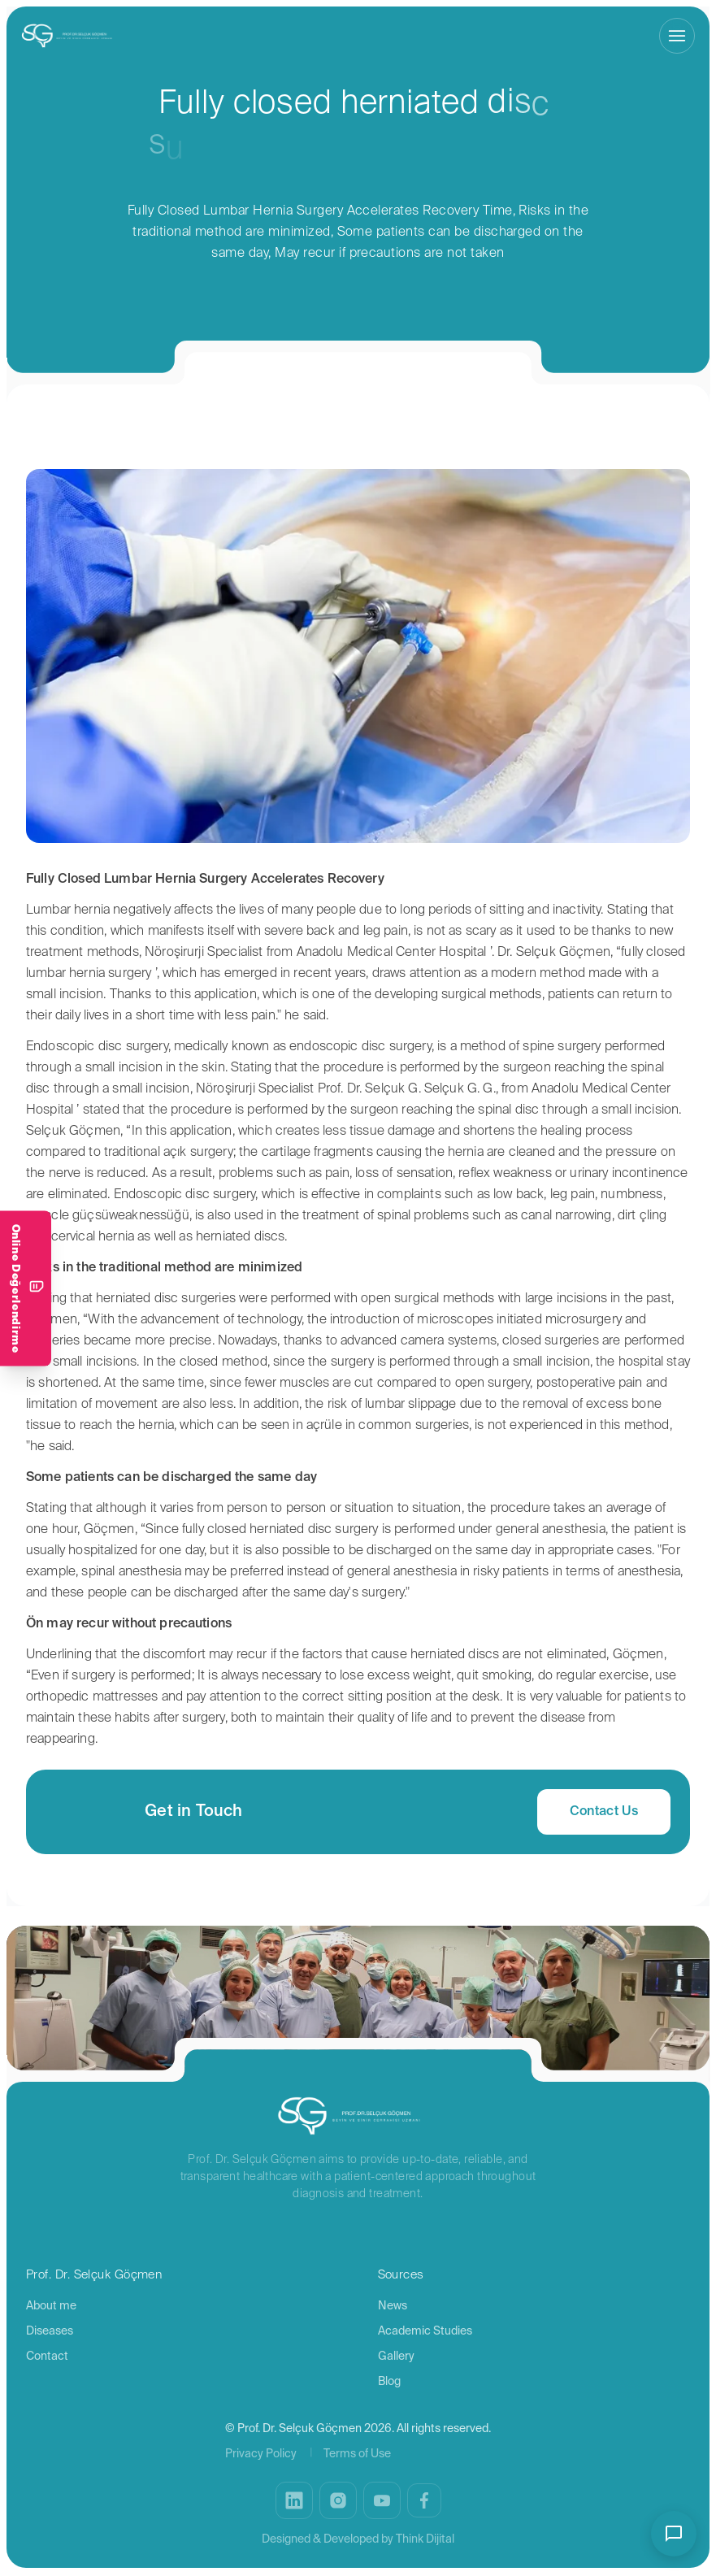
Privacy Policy (261, 2454)
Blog (389, 2381)
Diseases (49, 2331)
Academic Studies (425, 2331)
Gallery (396, 2356)
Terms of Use (357, 2454)
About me (51, 2306)
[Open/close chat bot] (673, 2533)
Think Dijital (425, 2539)
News (392, 2306)
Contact (47, 2356)
